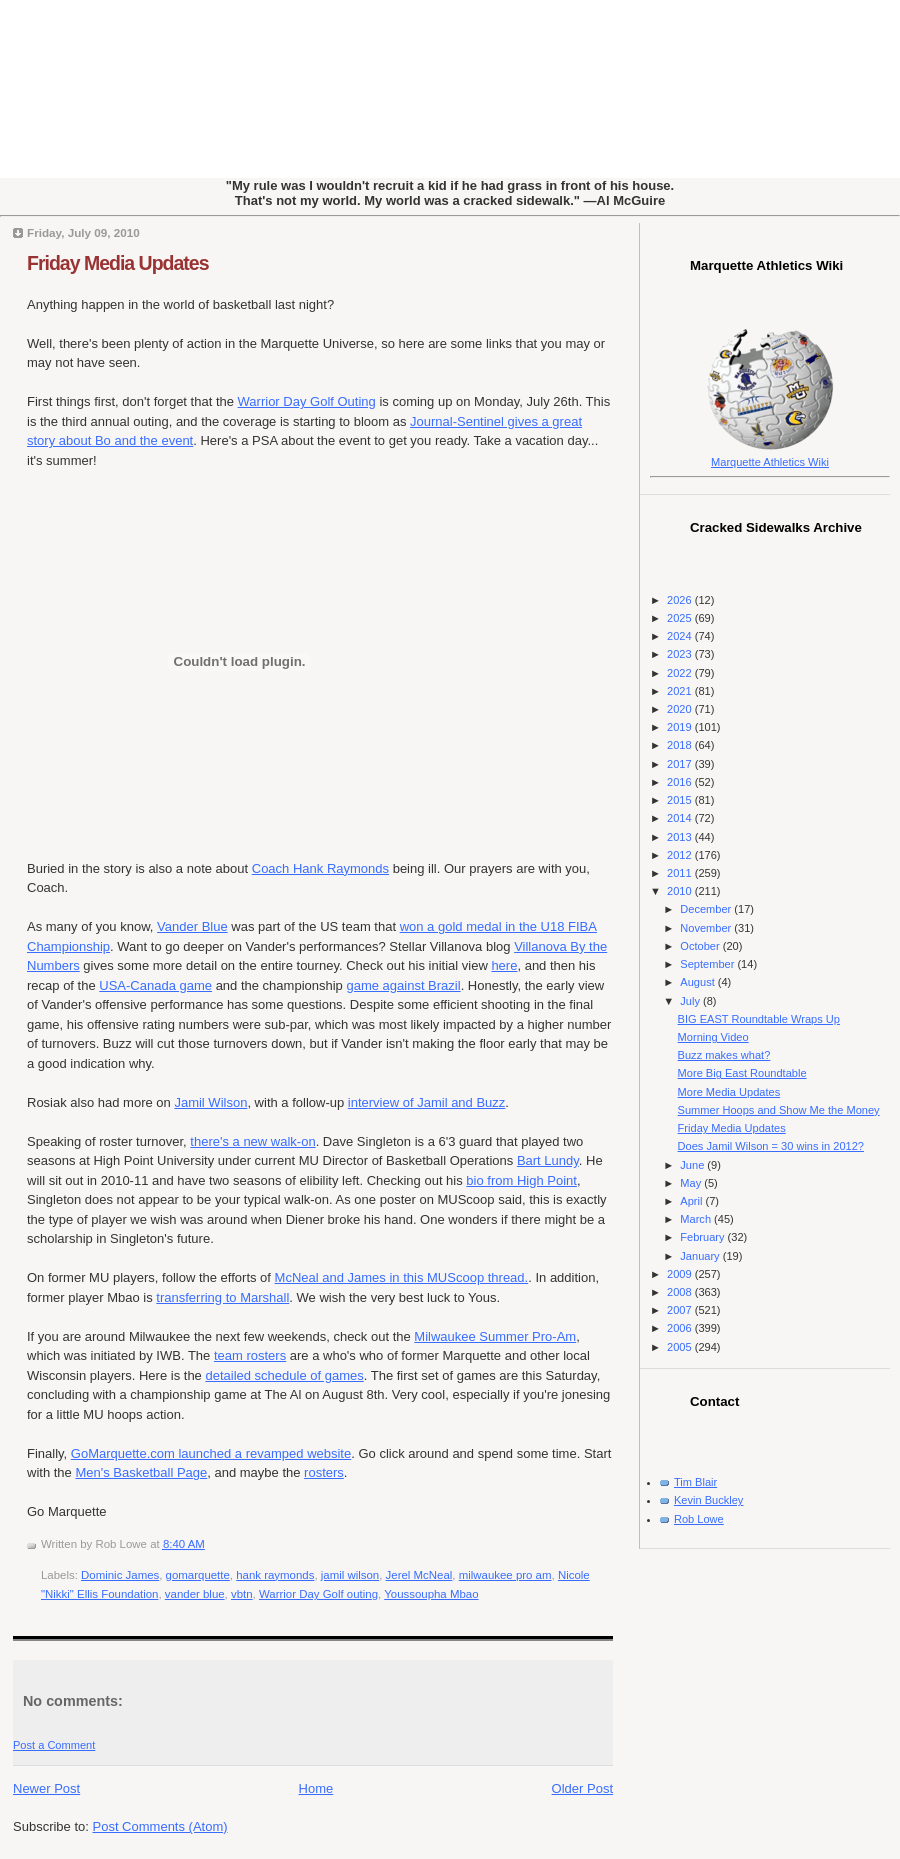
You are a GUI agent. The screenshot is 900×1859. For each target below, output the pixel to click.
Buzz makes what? (724, 1055)
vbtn (242, 1594)
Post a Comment (54, 1745)
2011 (681, 873)
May (692, 1183)
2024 (681, 636)
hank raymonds (275, 1575)
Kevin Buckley (708, 1500)
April (692, 1201)
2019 (681, 727)
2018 (681, 745)
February (703, 1237)
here (504, 965)
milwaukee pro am (505, 1575)
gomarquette (198, 1575)
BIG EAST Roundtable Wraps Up (759, 1019)
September (708, 964)
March (697, 1219)
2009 (681, 1274)
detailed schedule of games (284, 1375)
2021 (681, 691)
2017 (681, 764)
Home (316, 1788)
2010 (681, 891)
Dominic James (120, 1575)
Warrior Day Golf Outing (307, 401)
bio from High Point (521, 1180)
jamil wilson (350, 1575)
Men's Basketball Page (141, 1472)
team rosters (250, 1355)
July (691, 1001)
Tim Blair (695, 1482)
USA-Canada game (155, 985)
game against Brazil (403, 985)
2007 (681, 1310)
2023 (681, 654)
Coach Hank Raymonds (320, 868)
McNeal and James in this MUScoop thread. (402, 1277)
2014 (681, 818)
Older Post (582, 1788)
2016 (681, 782)
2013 (681, 837)
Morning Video (713, 1037)
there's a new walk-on (252, 1141)
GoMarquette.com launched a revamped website (211, 1453)
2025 (681, 618)
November (707, 928)
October (701, 946)
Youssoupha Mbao (431, 1594)
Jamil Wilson (210, 1102)
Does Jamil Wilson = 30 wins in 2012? (771, 1146)
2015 (681, 800)
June (693, 1165)
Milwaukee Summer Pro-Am (495, 1336)
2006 (681, 1328)
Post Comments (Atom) (160, 1826)
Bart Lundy (548, 1160)
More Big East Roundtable (742, 1073)
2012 (681, 855)
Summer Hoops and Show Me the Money (779, 1110)
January (701, 1256)
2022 (681, 673)
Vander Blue (192, 926)
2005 (681, 1347)
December (707, 909)
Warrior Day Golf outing (318, 1594)
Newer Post (46, 1788)
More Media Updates (729, 1092)
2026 (681, 600)
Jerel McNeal (419, 1575)
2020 (681, 709)
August (698, 982)
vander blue (195, 1594)
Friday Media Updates (118, 263)
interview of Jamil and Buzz (427, 1102)
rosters (324, 1472)
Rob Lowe (699, 1519)
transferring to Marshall (222, 1297)
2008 (681, 1292)
